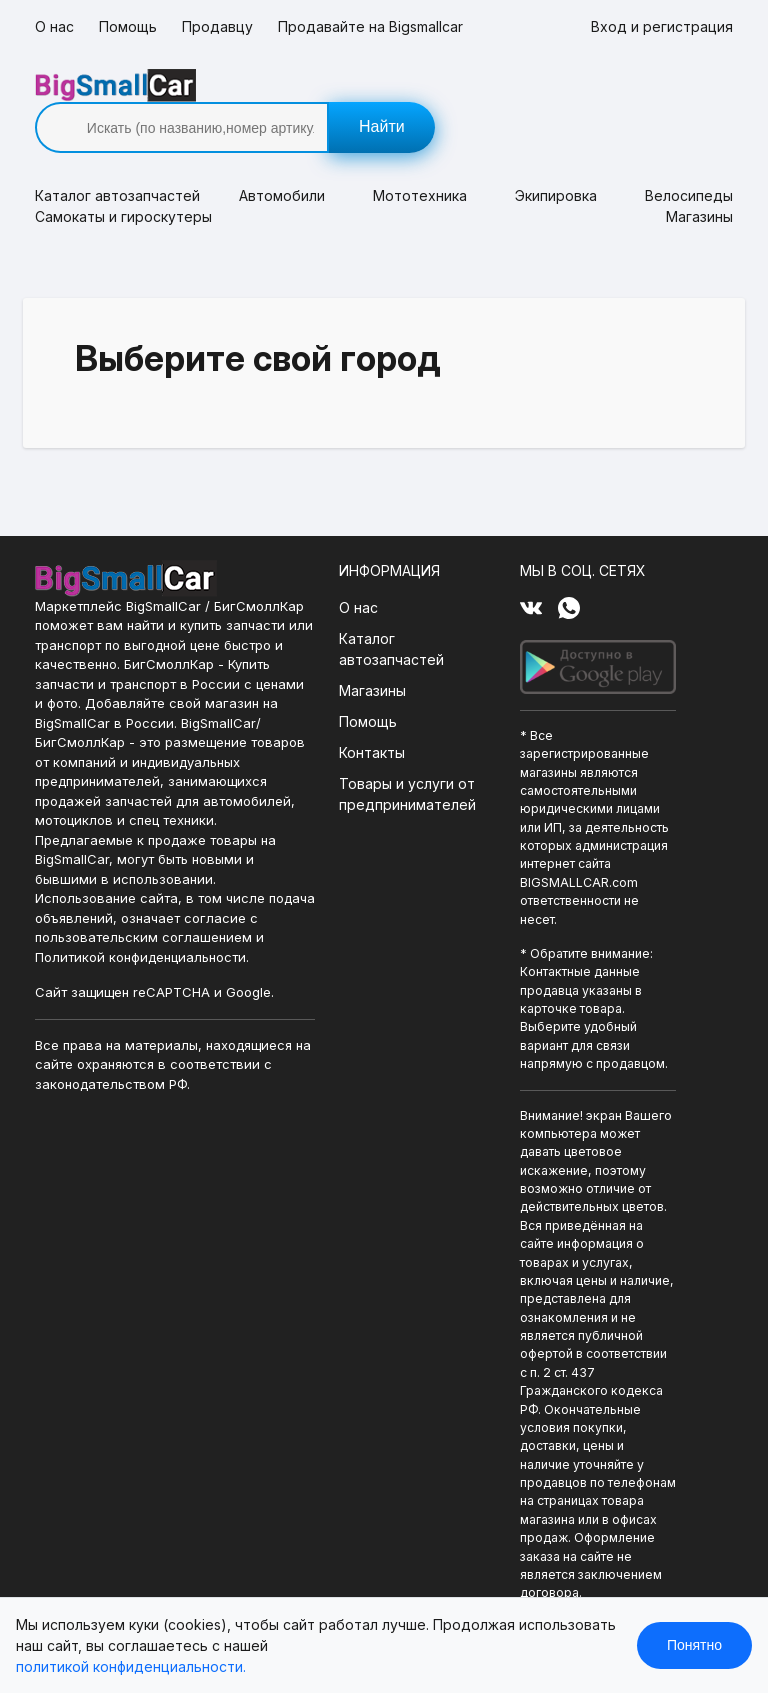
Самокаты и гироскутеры (123, 183)
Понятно (694, 1645)
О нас (54, 26)
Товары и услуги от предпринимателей (404, 761)
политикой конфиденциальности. (131, 1666)
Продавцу (217, 26)
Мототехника (420, 162)
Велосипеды (689, 162)
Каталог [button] (113, 162)
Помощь (128, 26)
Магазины (699, 183)
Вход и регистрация (662, 26)
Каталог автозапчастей (388, 616)
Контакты (369, 719)
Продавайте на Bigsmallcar (370, 26)
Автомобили (282, 162)
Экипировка (556, 162)
